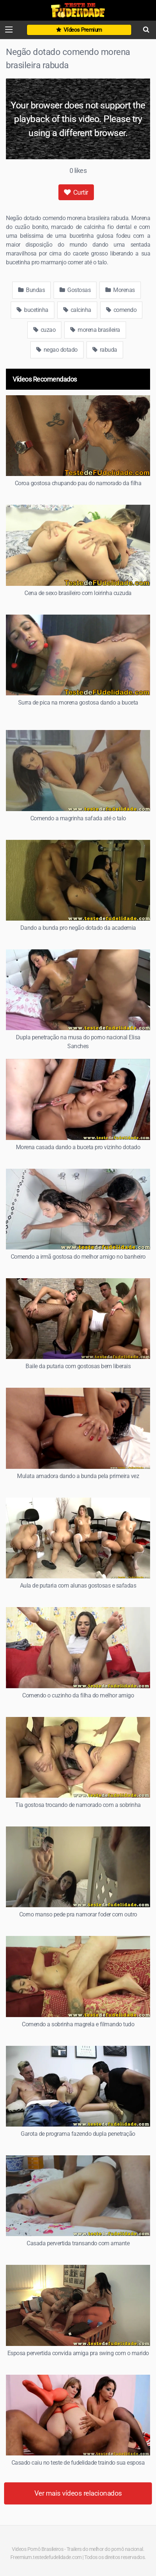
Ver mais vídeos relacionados (78, 2493)
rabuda (104, 349)
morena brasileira (95, 329)
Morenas (120, 289)
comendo (121, 309)
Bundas (31, 289)
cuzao (44, 329)
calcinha (77, 309)
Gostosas (75, 289)
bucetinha (32, 309)
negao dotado (57, 349)
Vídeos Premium (79, 30)
